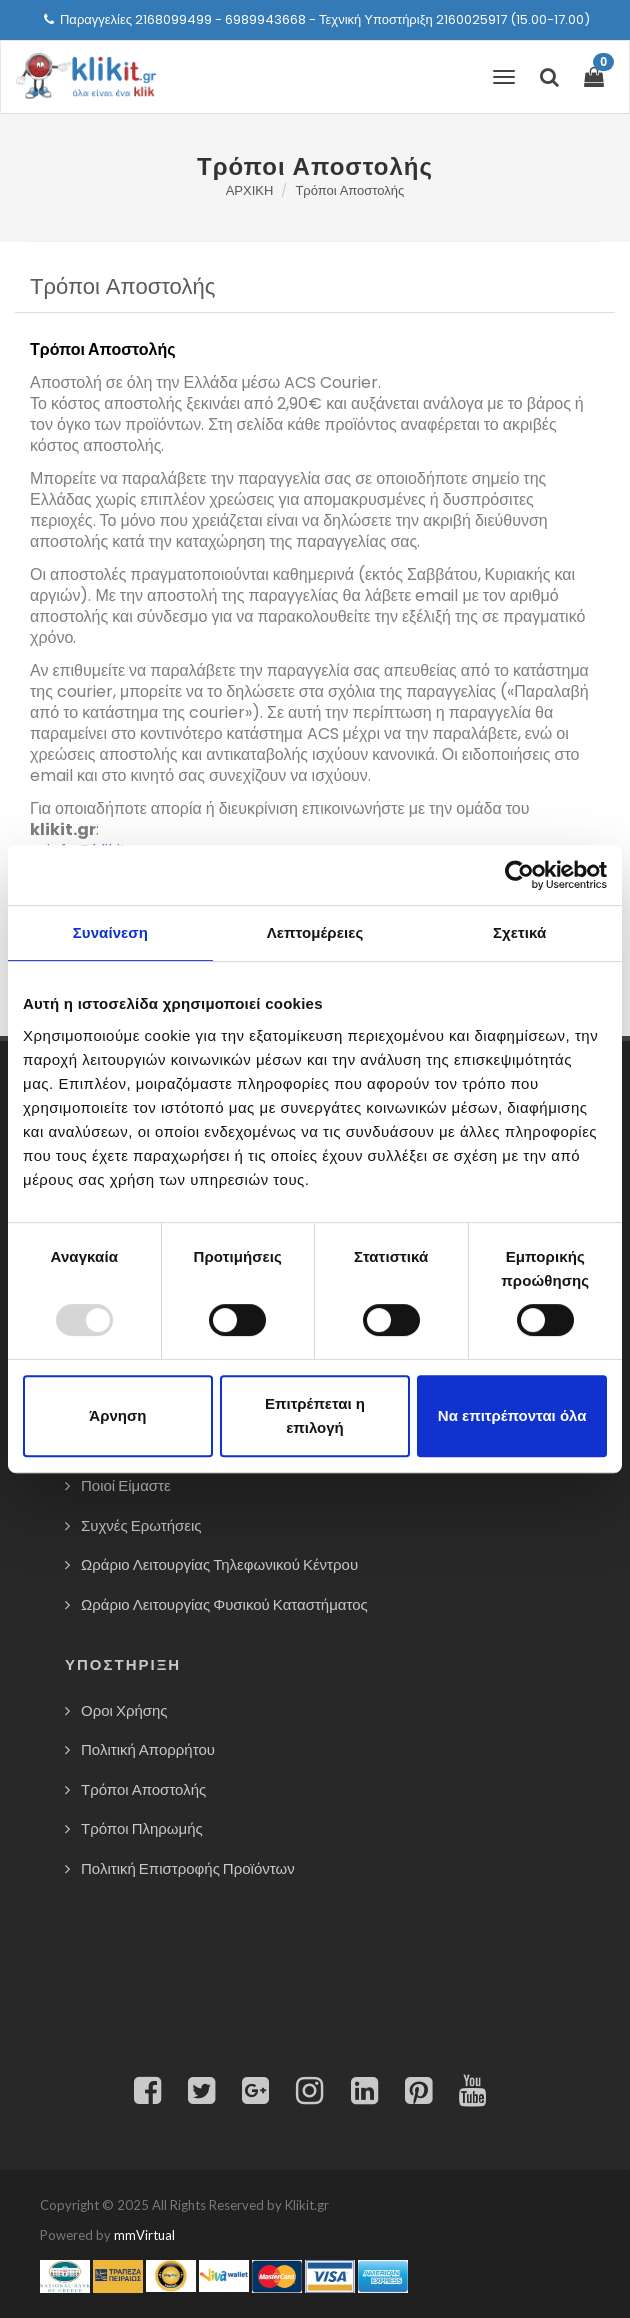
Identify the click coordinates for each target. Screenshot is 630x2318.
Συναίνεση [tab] (110, 932)
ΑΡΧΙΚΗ (250, 190)
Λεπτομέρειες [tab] (315, 932)
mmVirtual (144, 2235)
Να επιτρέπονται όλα (512, 1415)
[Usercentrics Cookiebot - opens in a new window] (519, 875)
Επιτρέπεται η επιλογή (315, 1415)
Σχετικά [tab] (519, 932)
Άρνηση (117, 1415)
